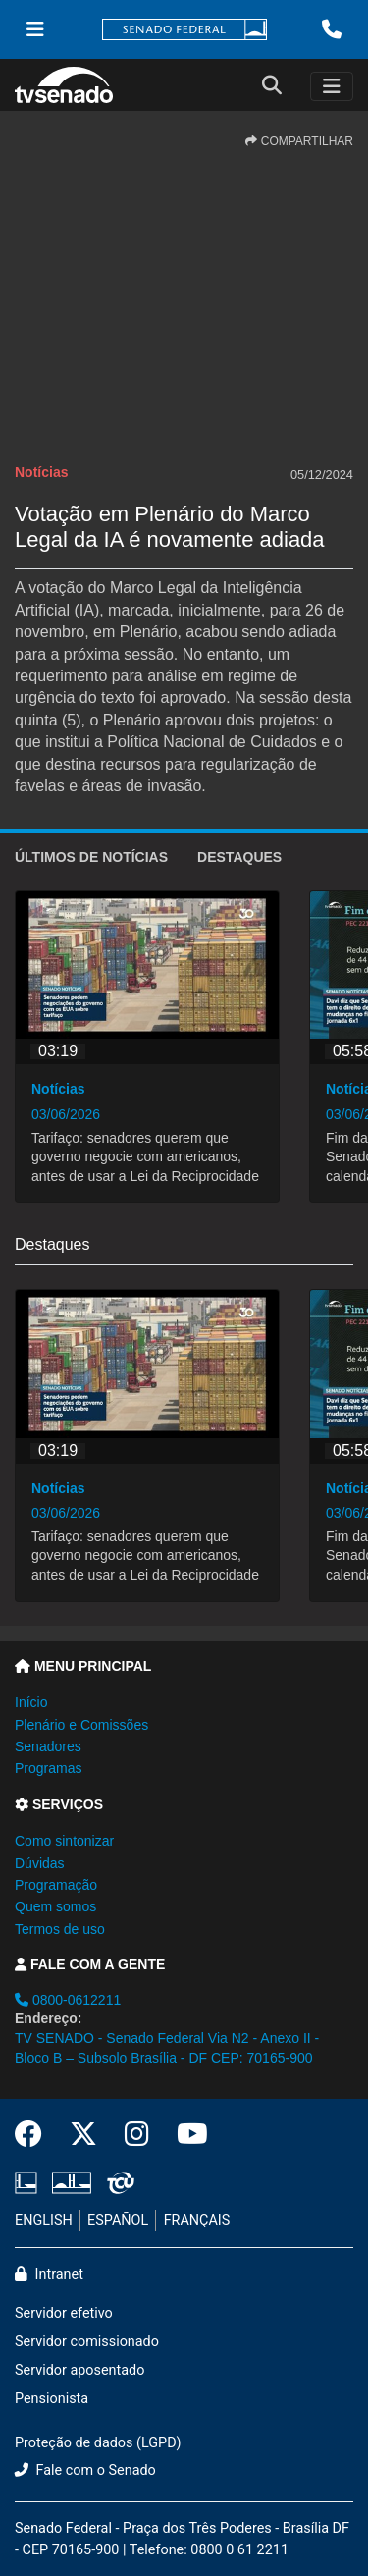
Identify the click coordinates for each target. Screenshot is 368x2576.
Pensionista (51, 2398)
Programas (48, 1768)
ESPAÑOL (117, 2220)
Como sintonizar (64, 1841)
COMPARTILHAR (299, 141)
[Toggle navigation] (331, 86)
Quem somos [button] (55, 1906)
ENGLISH (44, 2220)
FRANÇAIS (197, 2220)
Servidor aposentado (79, 2370)
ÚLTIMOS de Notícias (91, 857)
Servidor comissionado (87, 2342)
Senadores (48, 1746)
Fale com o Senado (85, 2470)
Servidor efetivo (64, 2313)
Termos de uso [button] (60, 1929)
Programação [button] (56, 1885)
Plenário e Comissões (81, 1725)
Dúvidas (40, 1863)
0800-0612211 (68, 2000)
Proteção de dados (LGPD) (98, 2443)
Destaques (239, 857)
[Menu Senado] (35, 29)
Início (31, 1702)
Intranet (49, 2274)
